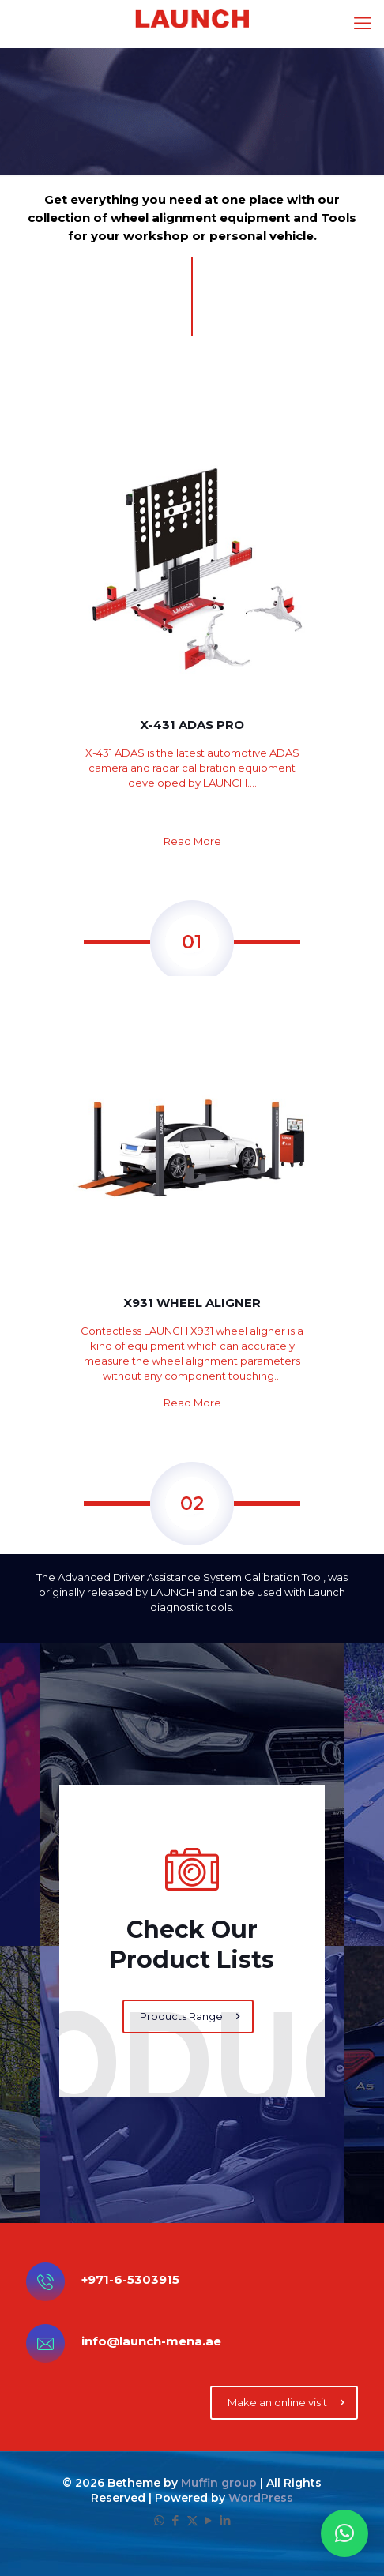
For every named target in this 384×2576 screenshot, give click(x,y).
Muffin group (219, 2483)
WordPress (260, 2498)
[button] (344, 2533)
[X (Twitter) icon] (192, 2520)
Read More (192, 841)
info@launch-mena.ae (151, 2341)
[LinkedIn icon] (226, 2520)
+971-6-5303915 (130, 2279)
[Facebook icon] (176, 2520)
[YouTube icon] (209, 2520)
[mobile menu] (362, 23)
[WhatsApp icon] (159, 2520)
